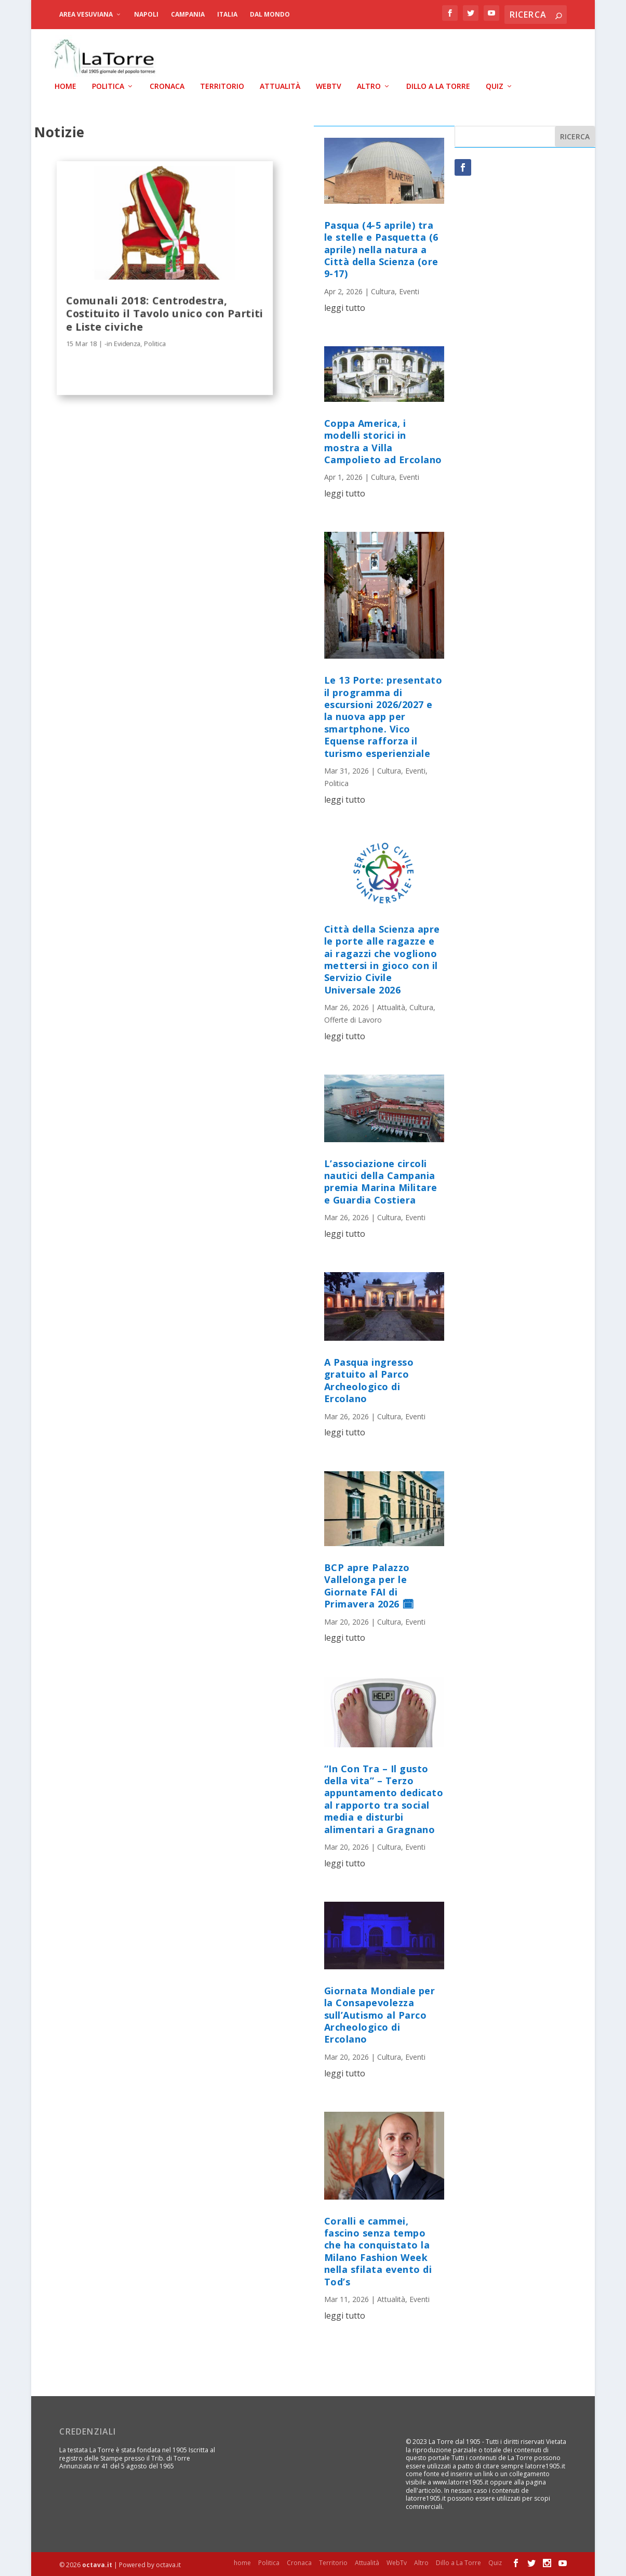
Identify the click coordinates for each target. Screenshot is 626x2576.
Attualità (280, 85)
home (65, 85)
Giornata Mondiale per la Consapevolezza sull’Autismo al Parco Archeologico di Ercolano (379, 2014)
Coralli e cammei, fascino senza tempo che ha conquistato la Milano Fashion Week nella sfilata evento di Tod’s (378, 2249)
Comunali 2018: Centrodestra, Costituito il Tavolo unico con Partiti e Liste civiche (164, 312)
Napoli (146, 14)
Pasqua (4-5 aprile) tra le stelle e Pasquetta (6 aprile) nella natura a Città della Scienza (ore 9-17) (381, 248)
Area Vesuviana (86, 14)
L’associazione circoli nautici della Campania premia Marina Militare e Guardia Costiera (380, 1180)
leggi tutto (344, 306)
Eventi (409, 290)
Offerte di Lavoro (353, 1019)
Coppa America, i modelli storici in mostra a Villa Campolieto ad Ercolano (383, 440)
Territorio (222, 85)
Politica (108, 85)
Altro (369, 85)
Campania (188, 14)
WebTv (328, 85)
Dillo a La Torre (438, 85)
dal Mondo (270, 14)
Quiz (494, 85)
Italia (227, 14)
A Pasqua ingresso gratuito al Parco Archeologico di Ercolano (369, 1379)
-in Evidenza (122, 342)
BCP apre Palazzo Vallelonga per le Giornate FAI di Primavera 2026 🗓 (369, 1584)
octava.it (97, 2563)
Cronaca (167, 85)
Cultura (383, 290)
